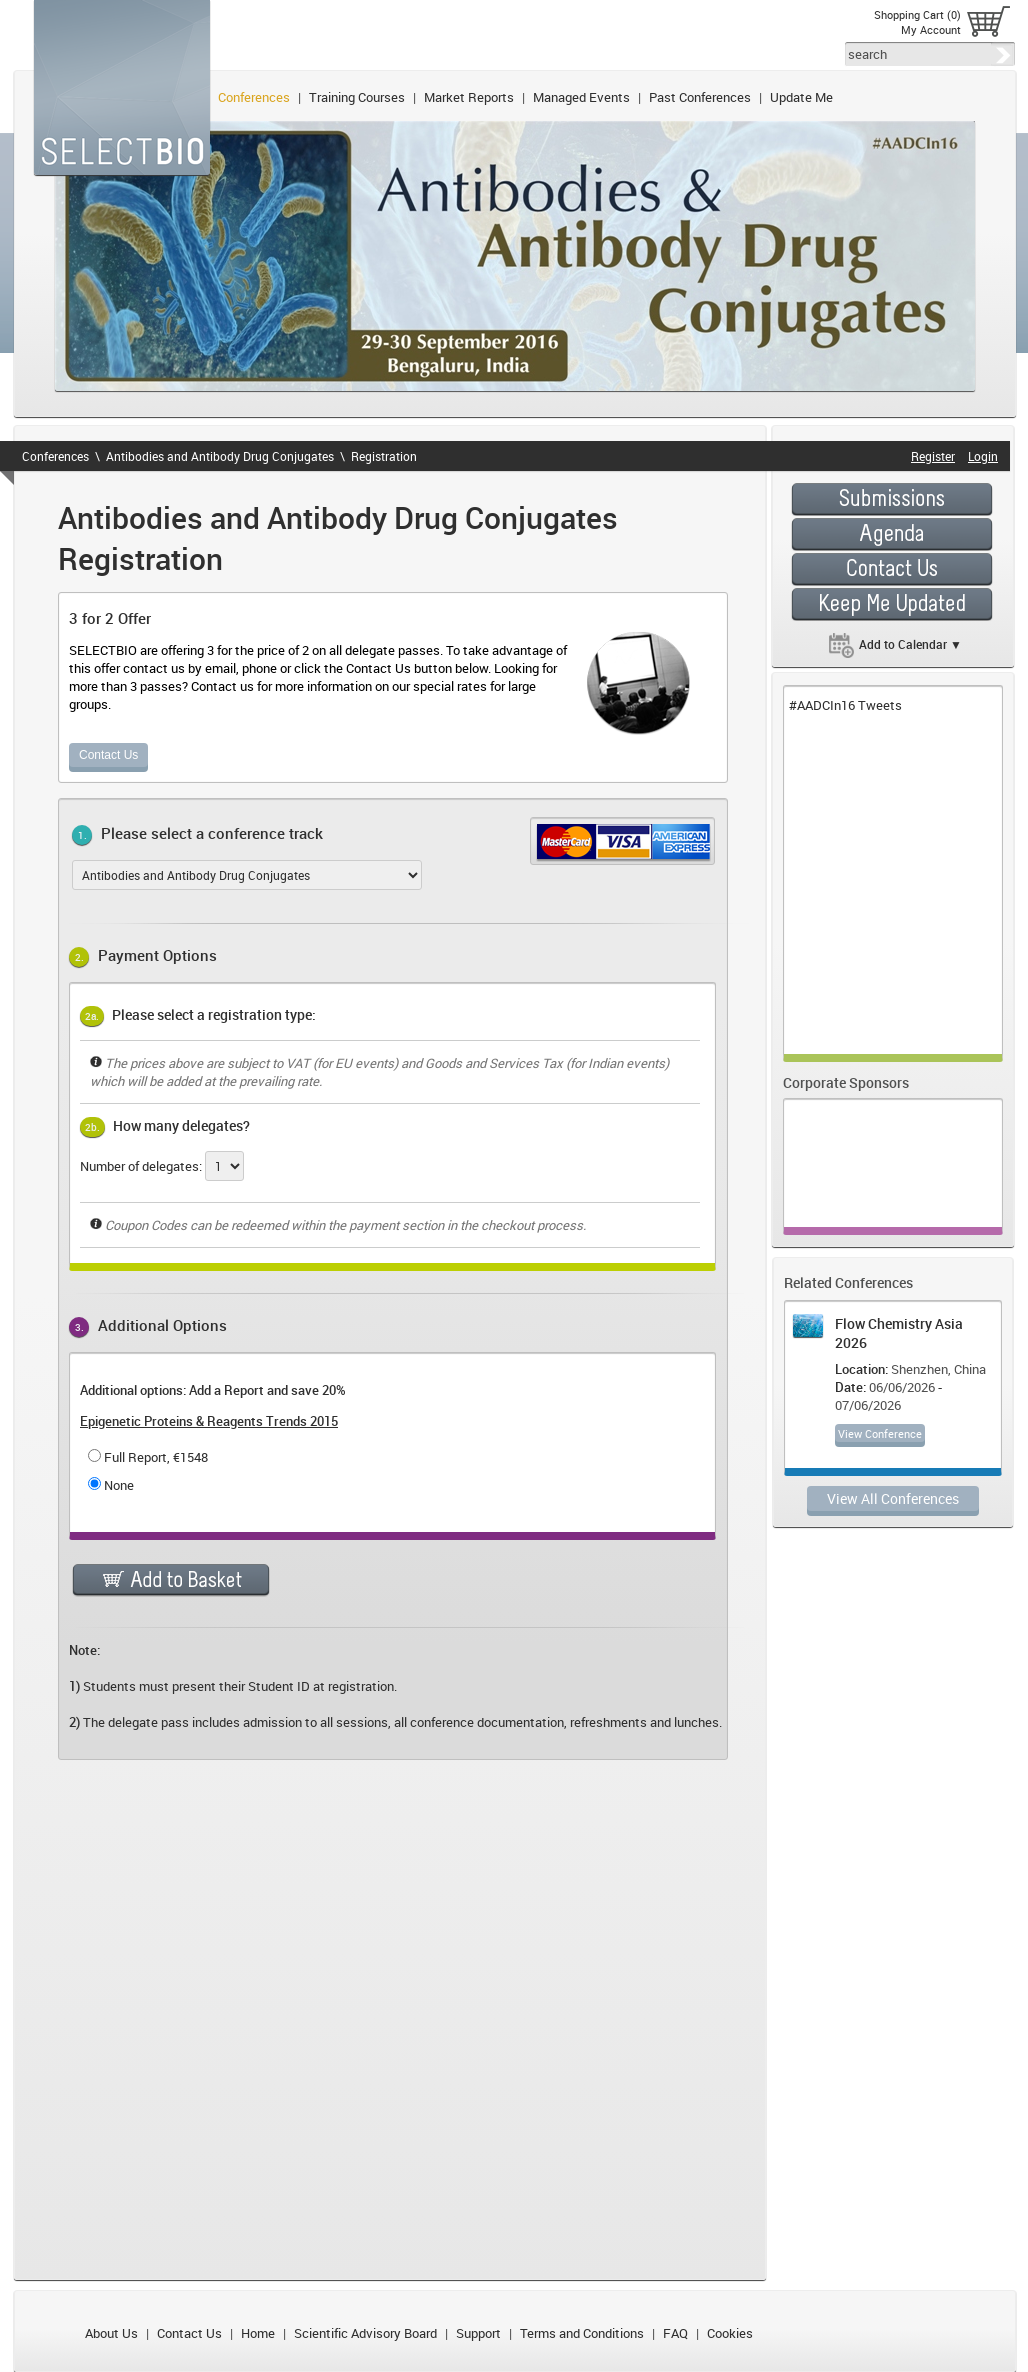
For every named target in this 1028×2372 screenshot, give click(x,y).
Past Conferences (700, 97)
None (119, 1485)
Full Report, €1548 (156, 1457)
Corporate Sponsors (846, 1082)
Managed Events (581, 97)
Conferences (254, 97)
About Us (111, 2333)
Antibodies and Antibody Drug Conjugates (220, 456)
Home (258, 2333)
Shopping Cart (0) (917, 14)
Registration (384, 456)
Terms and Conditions (582, 2333)
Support (478, 2333)
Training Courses (357, 97)
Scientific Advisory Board (365, 2333)
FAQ (675, 2333)
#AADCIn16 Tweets (845, 705)
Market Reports (469, 97)
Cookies (730, 2333)
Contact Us (108, 755)
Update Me (801, 97)
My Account (931, 29)
